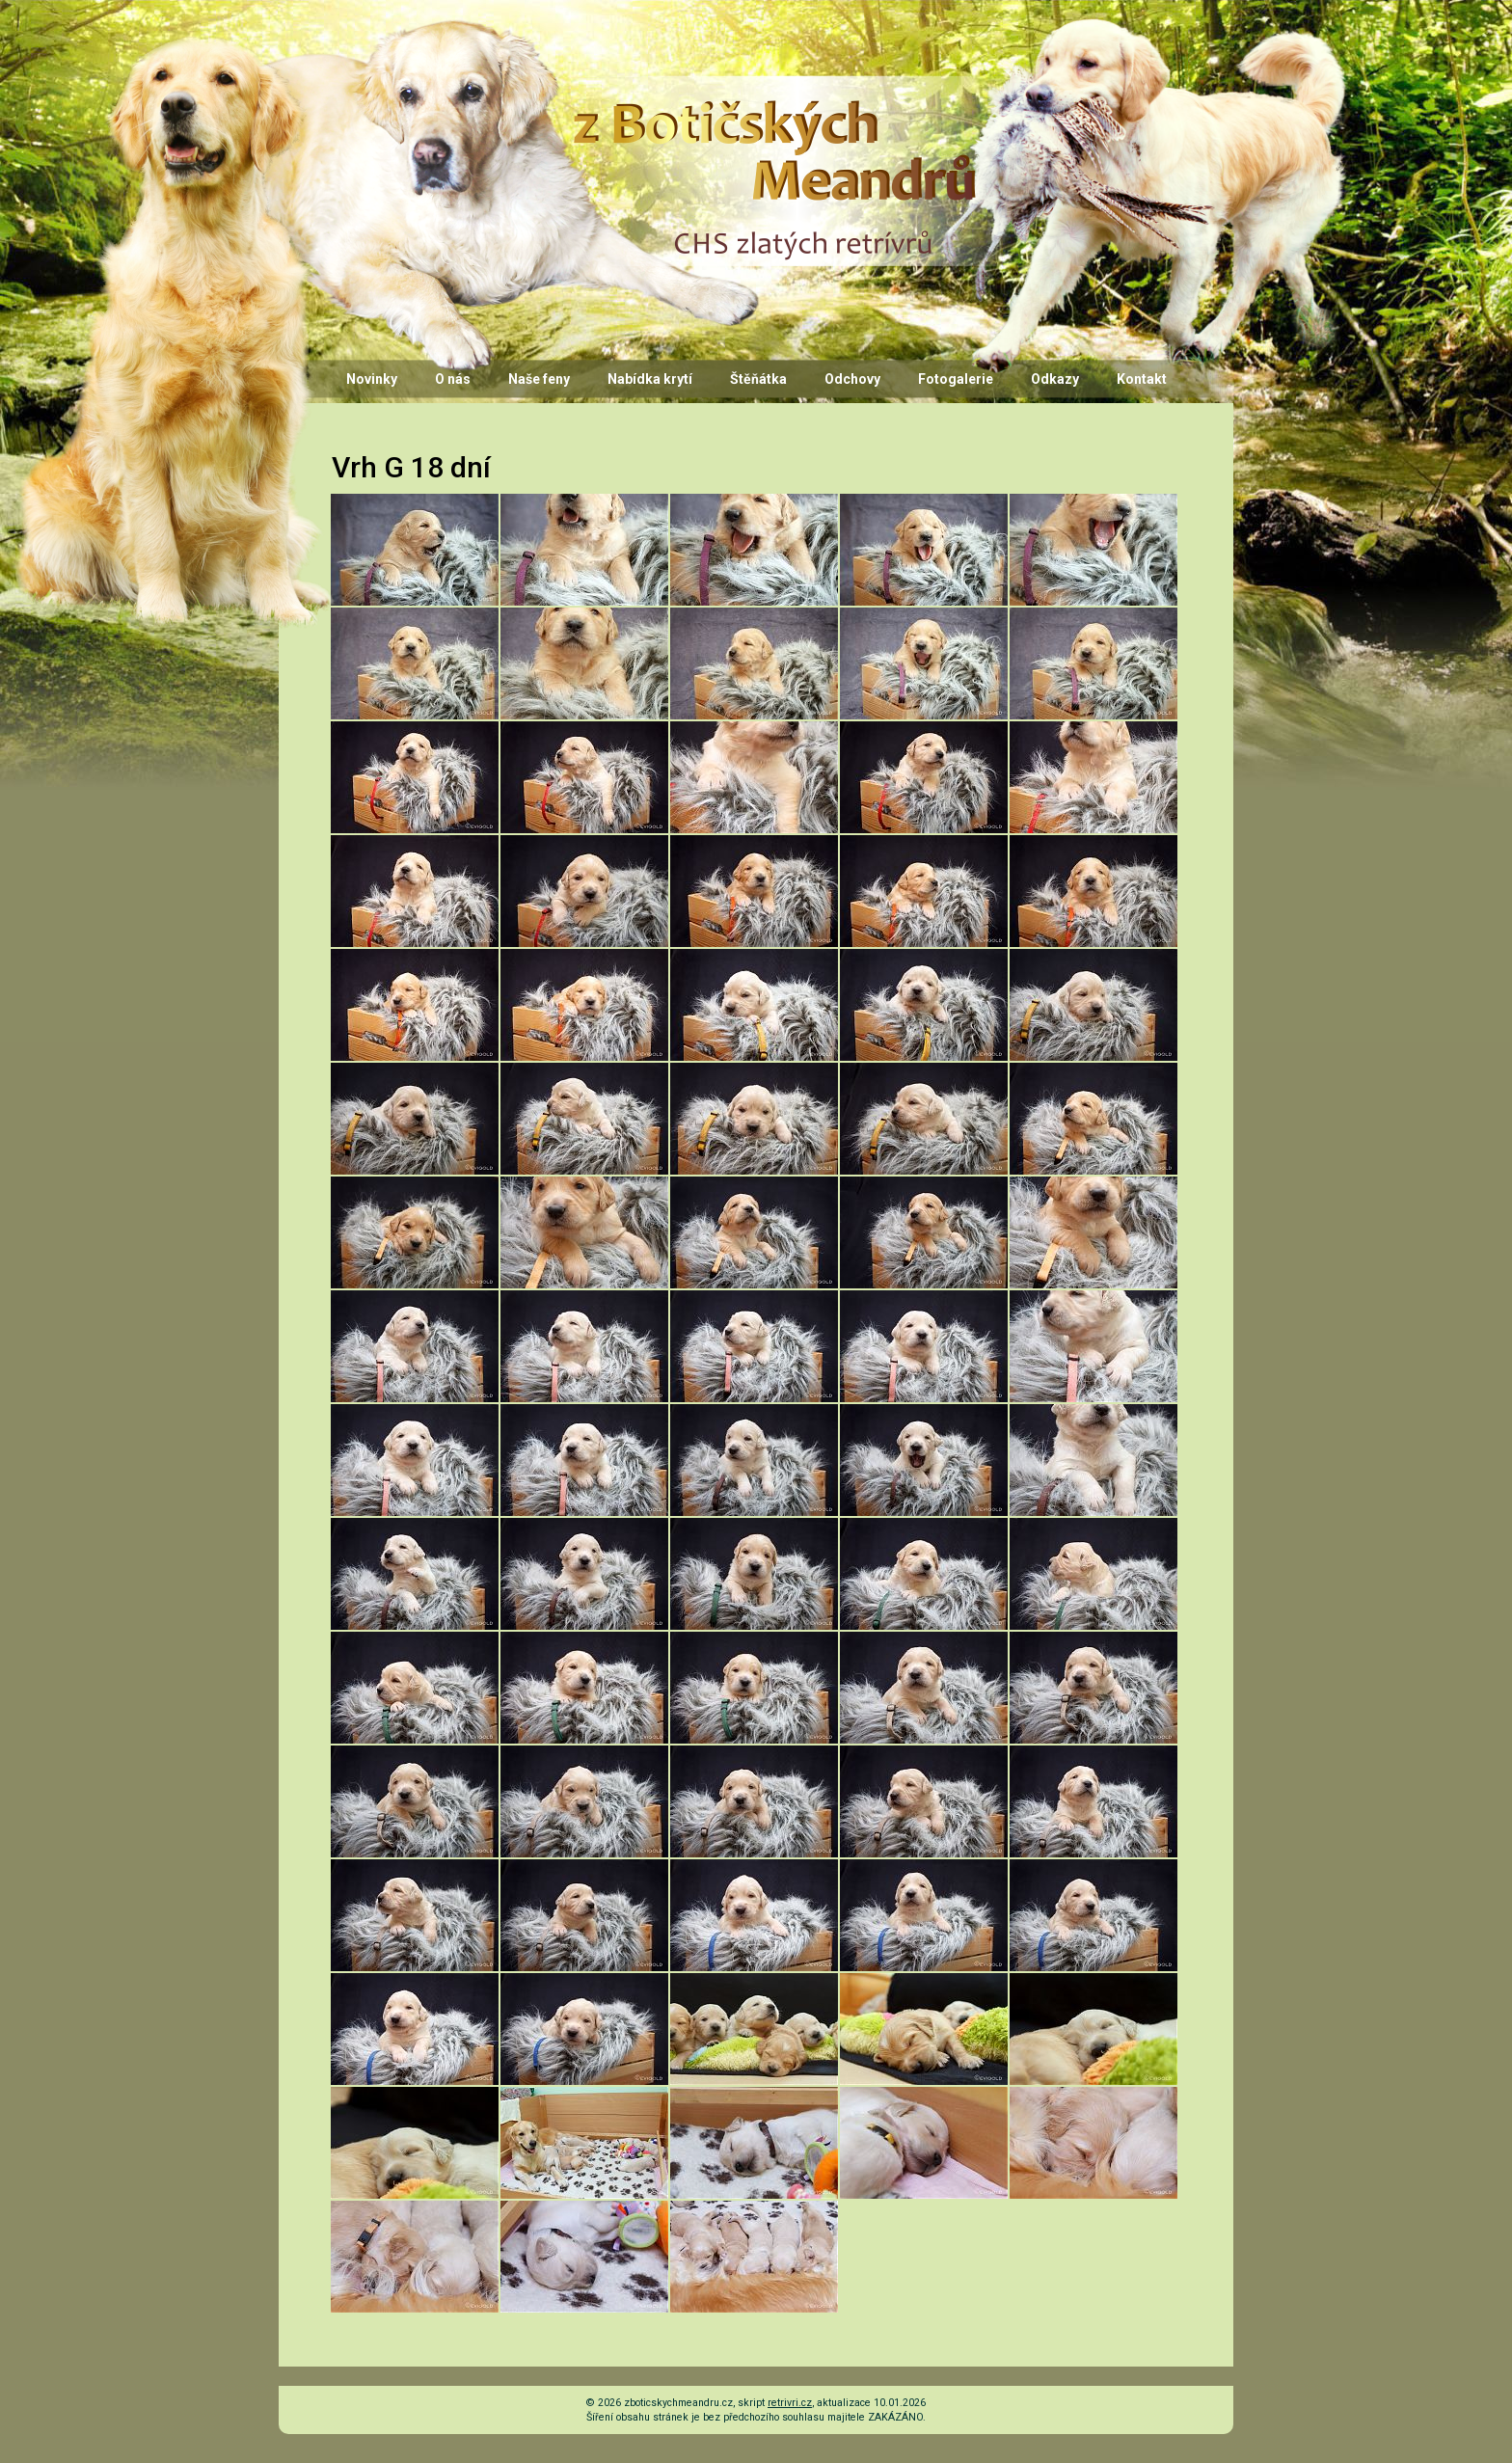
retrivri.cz (790, 2402)
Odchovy (852, 379)
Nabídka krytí (650, 379)
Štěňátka (758, 379)
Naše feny (539, 379)
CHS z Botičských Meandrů (771, 93)
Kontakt (1142, 379)
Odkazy (1055, 379)
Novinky (371, 379)
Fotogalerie (955, 379)
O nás (453, 379)
